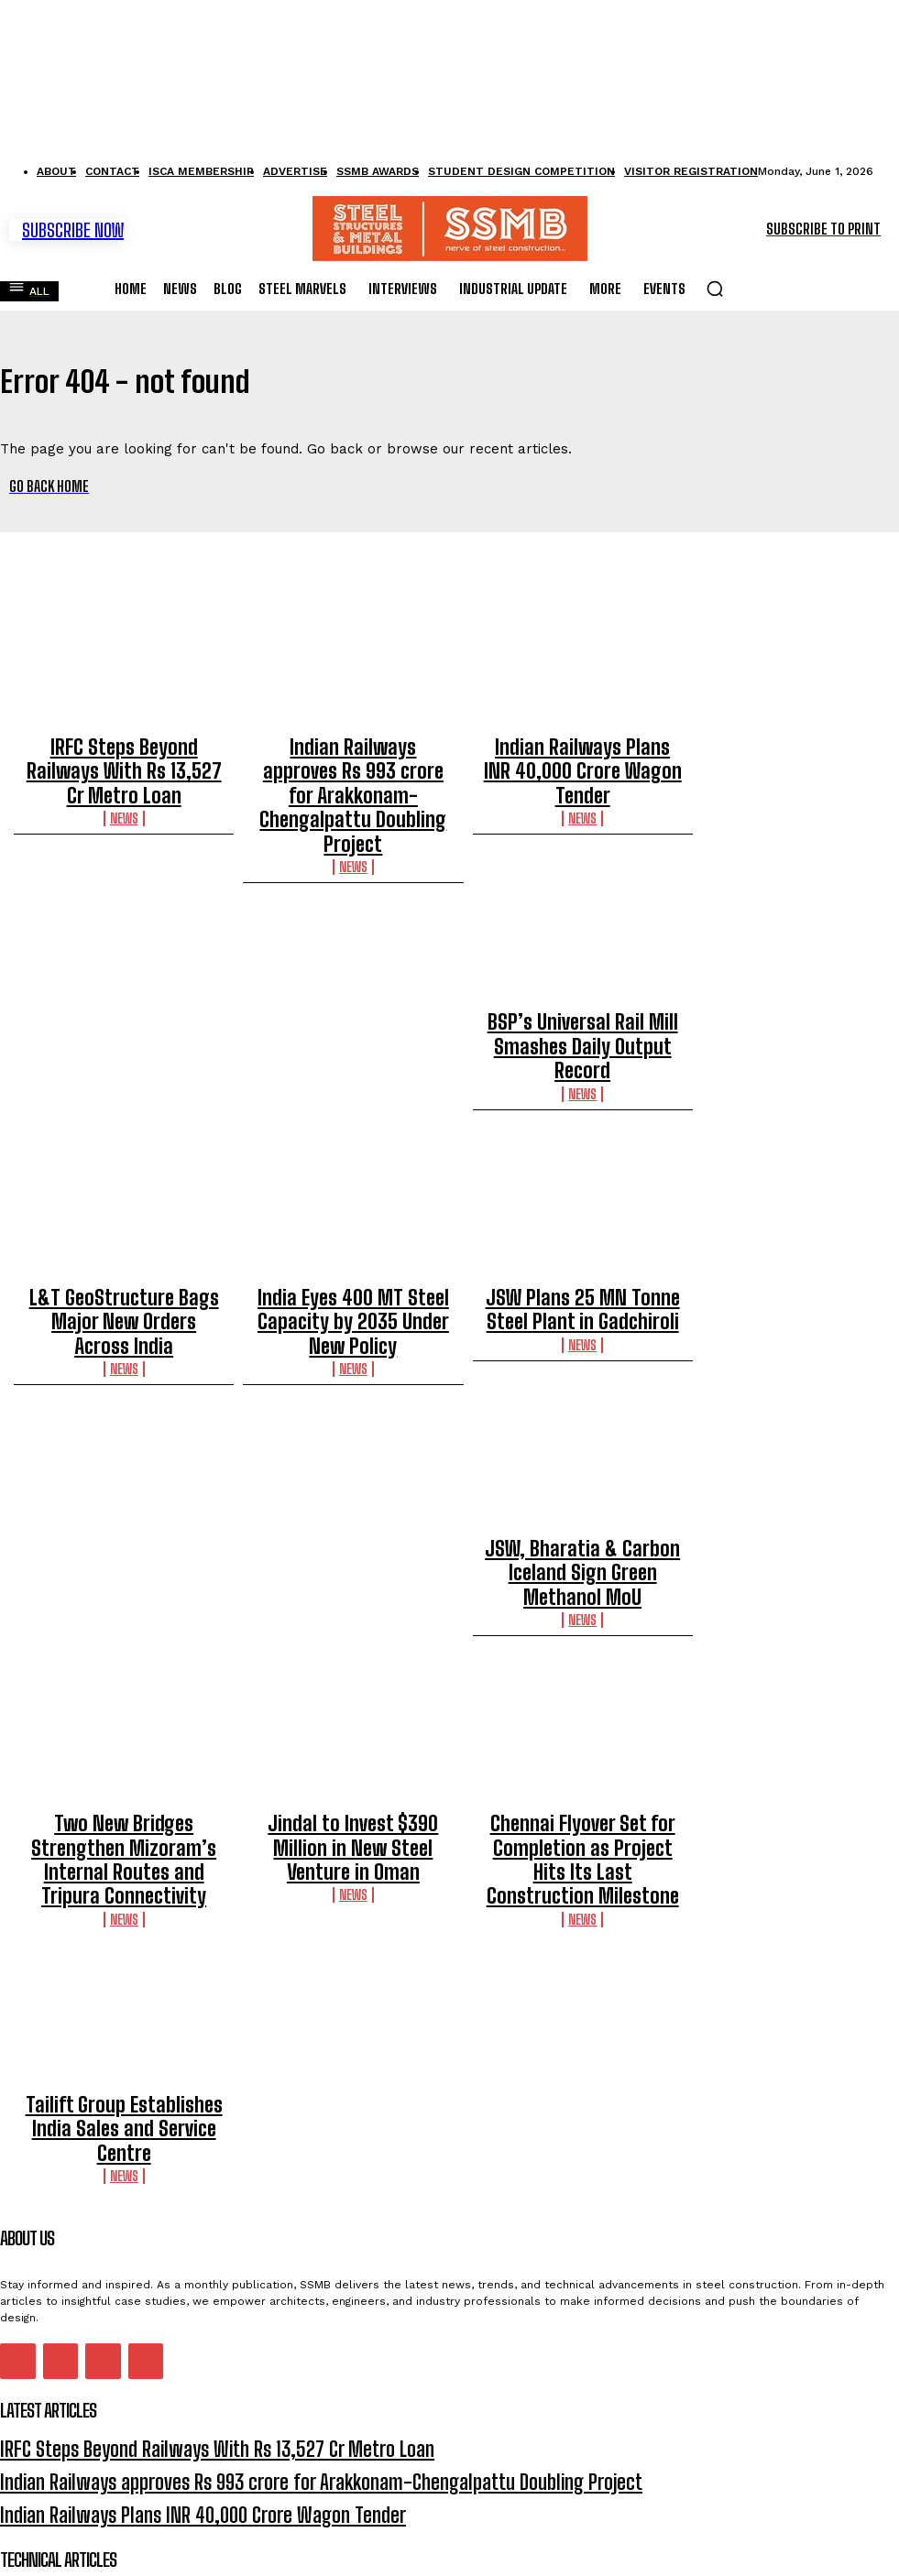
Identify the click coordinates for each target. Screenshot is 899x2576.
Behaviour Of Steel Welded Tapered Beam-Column (144, 2337)
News (124, 771)
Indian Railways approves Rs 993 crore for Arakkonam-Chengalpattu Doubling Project (353, 752)
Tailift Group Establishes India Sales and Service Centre (124, 1920)
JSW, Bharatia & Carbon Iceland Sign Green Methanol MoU (124, 1451)
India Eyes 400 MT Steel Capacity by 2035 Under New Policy (353, 1214)
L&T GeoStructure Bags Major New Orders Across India (124, 1214)
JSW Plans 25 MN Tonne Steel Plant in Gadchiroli (582, 1214)
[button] (714, 280)
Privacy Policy (175, 2554)
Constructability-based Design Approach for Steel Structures (179, 2390)
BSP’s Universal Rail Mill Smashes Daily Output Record (582, 979)
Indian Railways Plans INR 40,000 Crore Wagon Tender (582, 743)
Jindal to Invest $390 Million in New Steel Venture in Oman (353, 1686)
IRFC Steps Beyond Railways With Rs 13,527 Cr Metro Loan (124, 743)
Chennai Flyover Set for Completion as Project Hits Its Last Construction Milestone (582, 1694)
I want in (448, 2517)
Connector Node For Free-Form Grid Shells (120, 2364)
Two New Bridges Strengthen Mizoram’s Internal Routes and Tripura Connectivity (123, 1694)
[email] (449, 2475)
